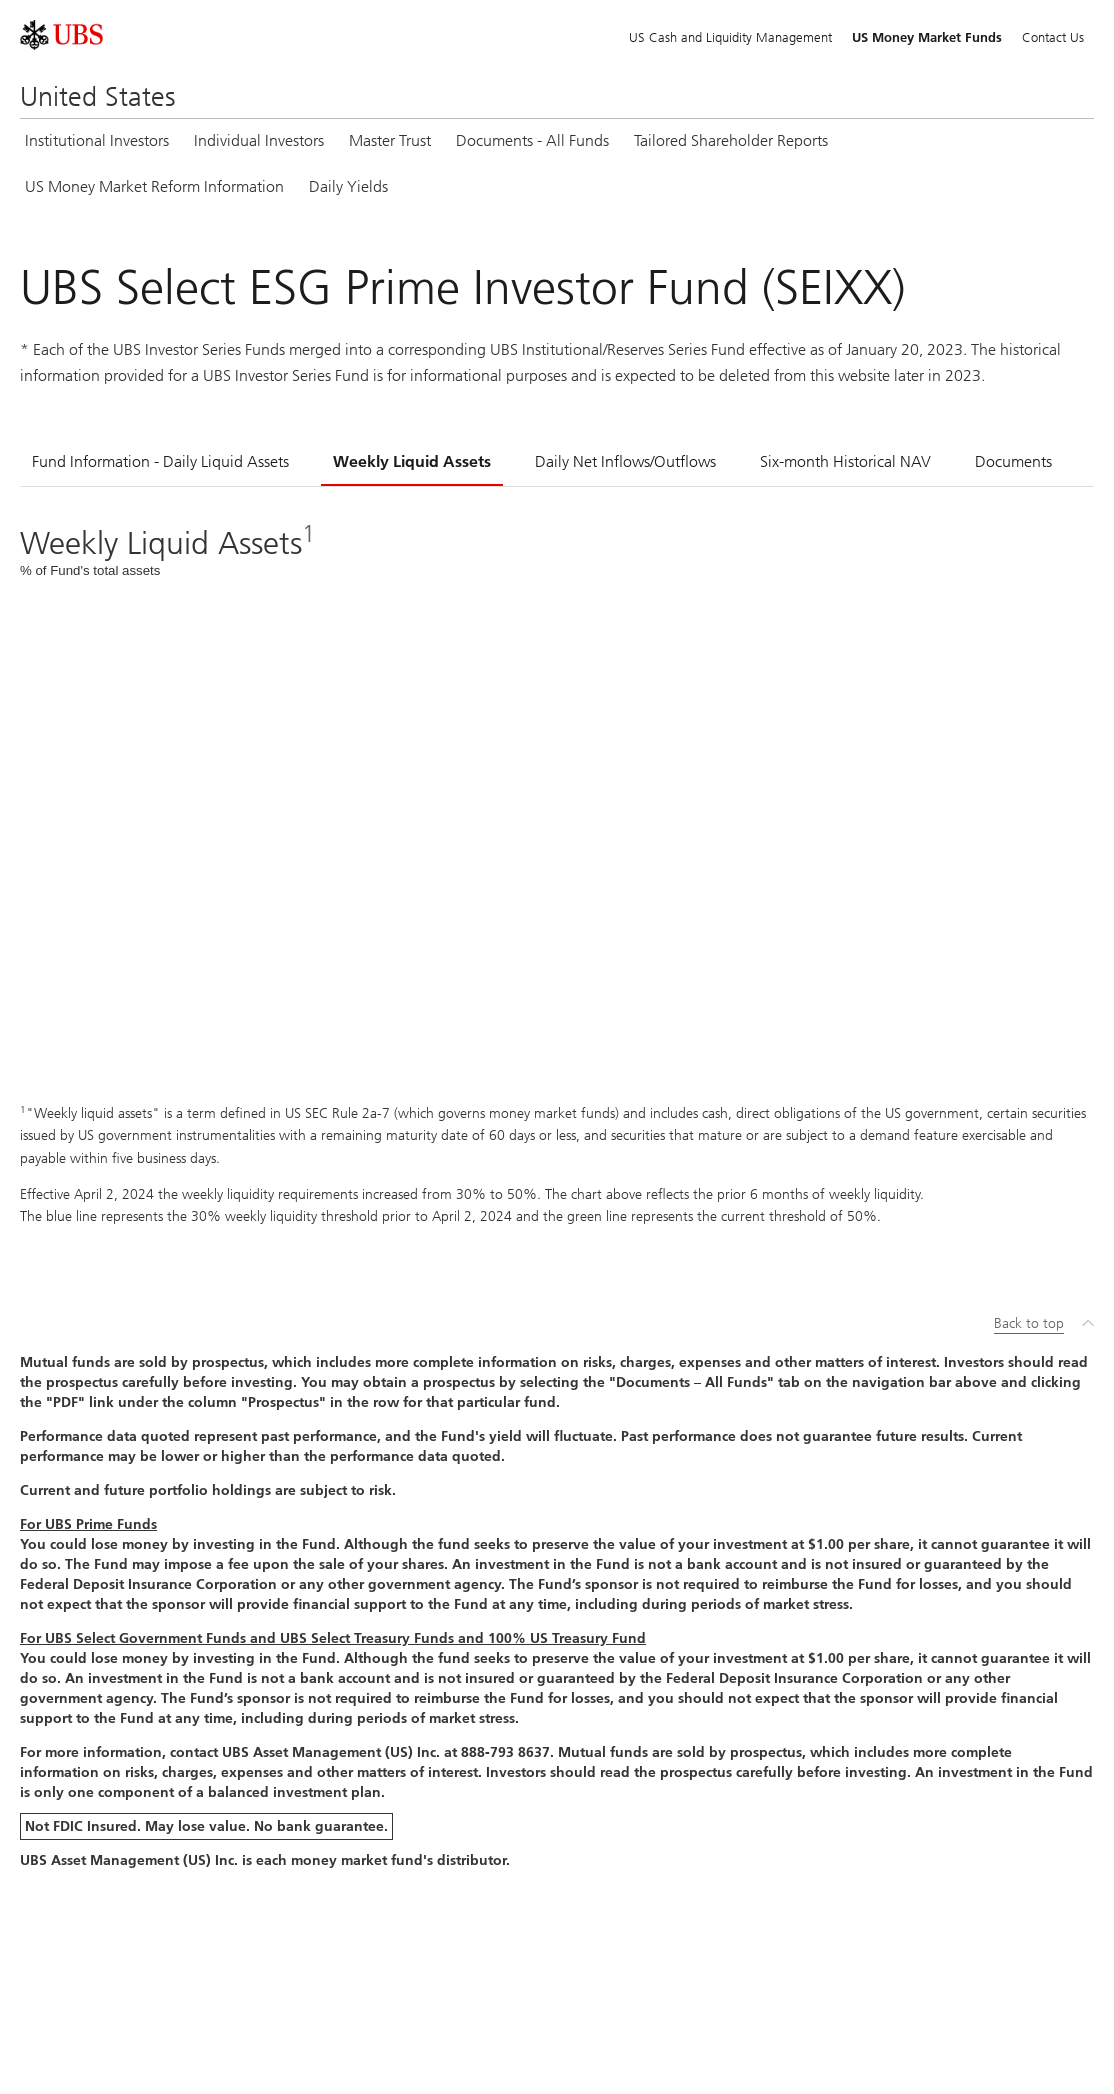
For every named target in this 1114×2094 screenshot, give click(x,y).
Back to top (1029, 1323)
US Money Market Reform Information (154, 186)
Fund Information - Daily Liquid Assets (160, 461)
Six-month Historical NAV (845, 461)
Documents (1013, 461)
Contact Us (1053, 37)
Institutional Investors (97, 140)
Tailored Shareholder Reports (731, 140)
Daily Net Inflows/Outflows (625, 461)
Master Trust (390, 140)
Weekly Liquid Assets (412, 461)
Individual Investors (259, 140)
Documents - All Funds (532, 140)
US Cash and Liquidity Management (730, 37)
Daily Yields (348, 186)
